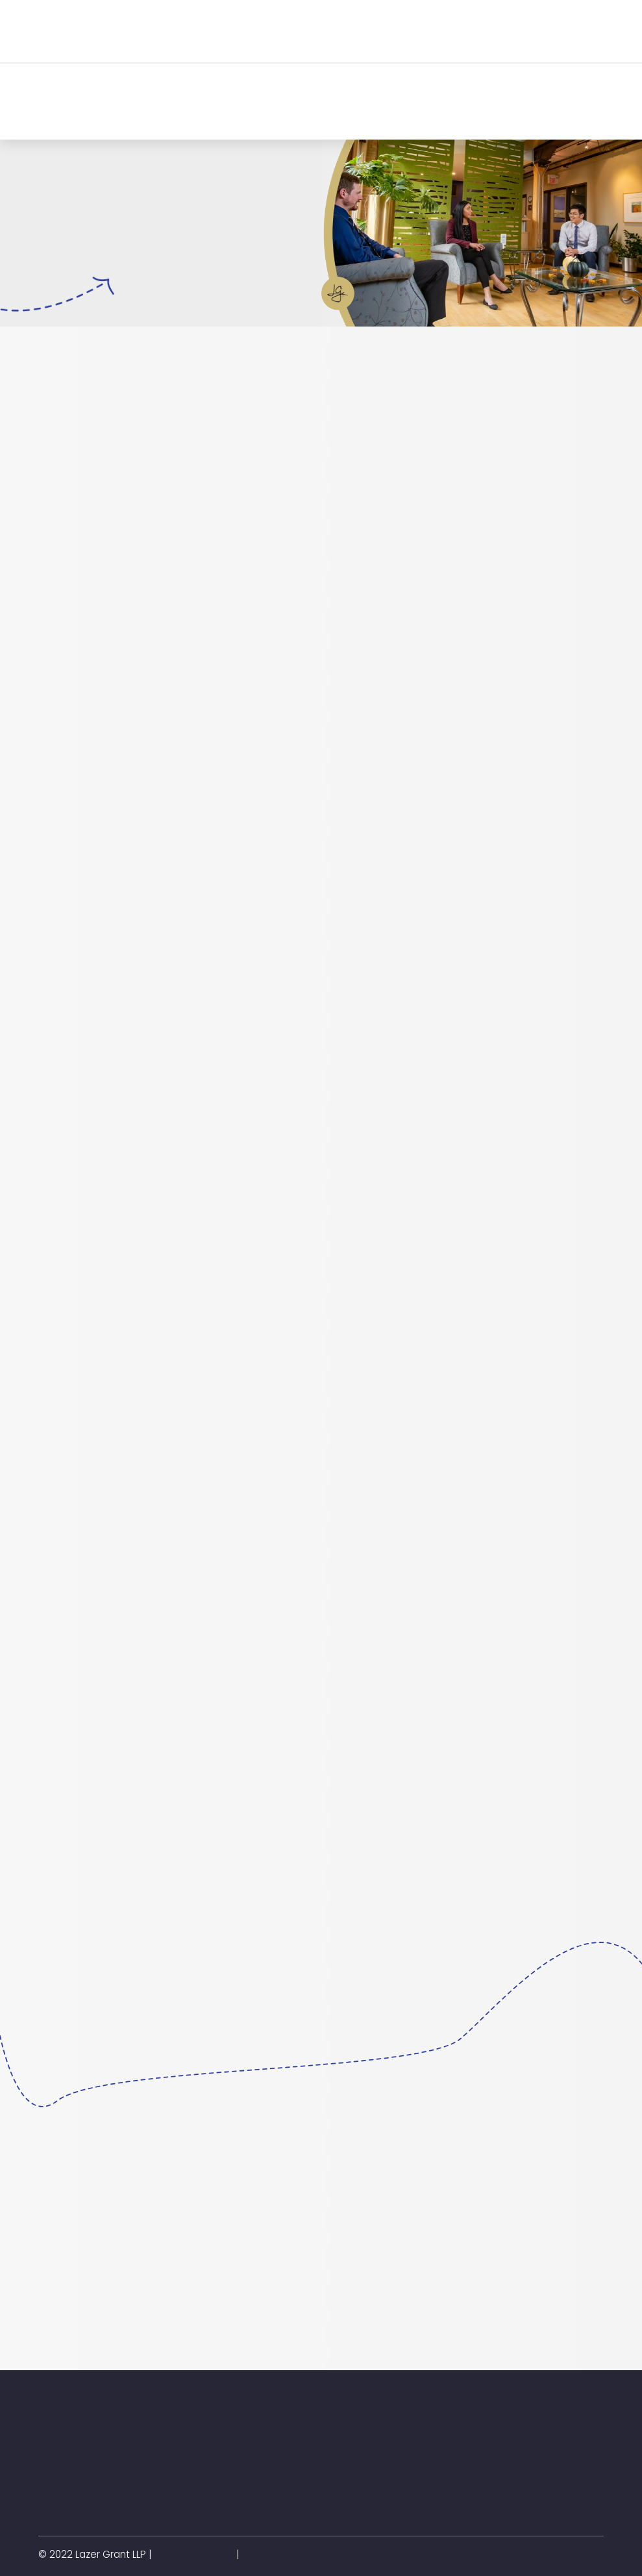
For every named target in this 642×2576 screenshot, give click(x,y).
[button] (178, 31)
